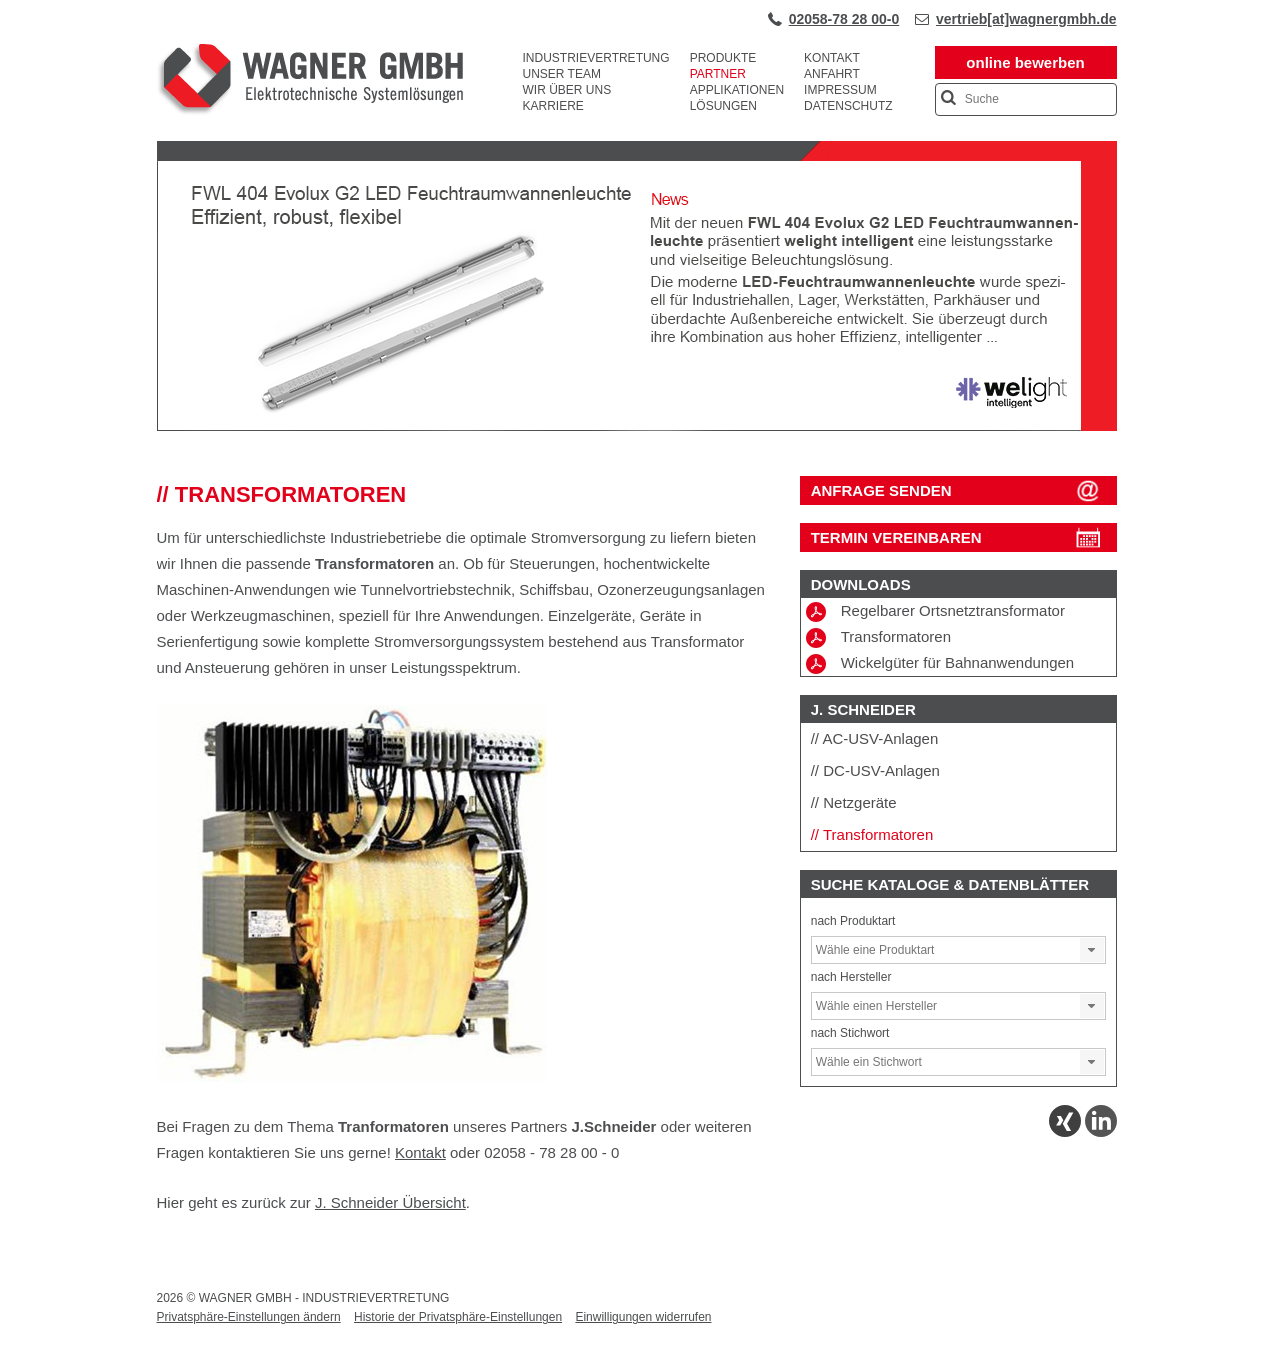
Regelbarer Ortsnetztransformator (935, 612)
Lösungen (723, 106)
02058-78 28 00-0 (844, 19)
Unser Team (562, 74)
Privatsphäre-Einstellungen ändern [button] (249, 1317)
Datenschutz (848, 106)
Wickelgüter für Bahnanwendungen (940, 664)
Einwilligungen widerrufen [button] (643, 1317)
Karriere (553, 106)
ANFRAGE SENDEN (881, 490)
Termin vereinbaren (896, 537)
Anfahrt (832, 74)
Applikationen (737, 90)
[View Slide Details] (637, 427)
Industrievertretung (596, 58)
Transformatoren (878, 638)
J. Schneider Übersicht (390, 1202)
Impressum (840, 90)
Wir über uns (567, 90)
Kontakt (832, 58)
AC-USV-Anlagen (880, 738)
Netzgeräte (859, 802)
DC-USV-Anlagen (881, 770)
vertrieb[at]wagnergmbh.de (1026, 19)
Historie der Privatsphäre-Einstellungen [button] (458, 1317)
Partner (718, 74)
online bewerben (1025, 62)
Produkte (723, 58)
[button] (1092, 950)
